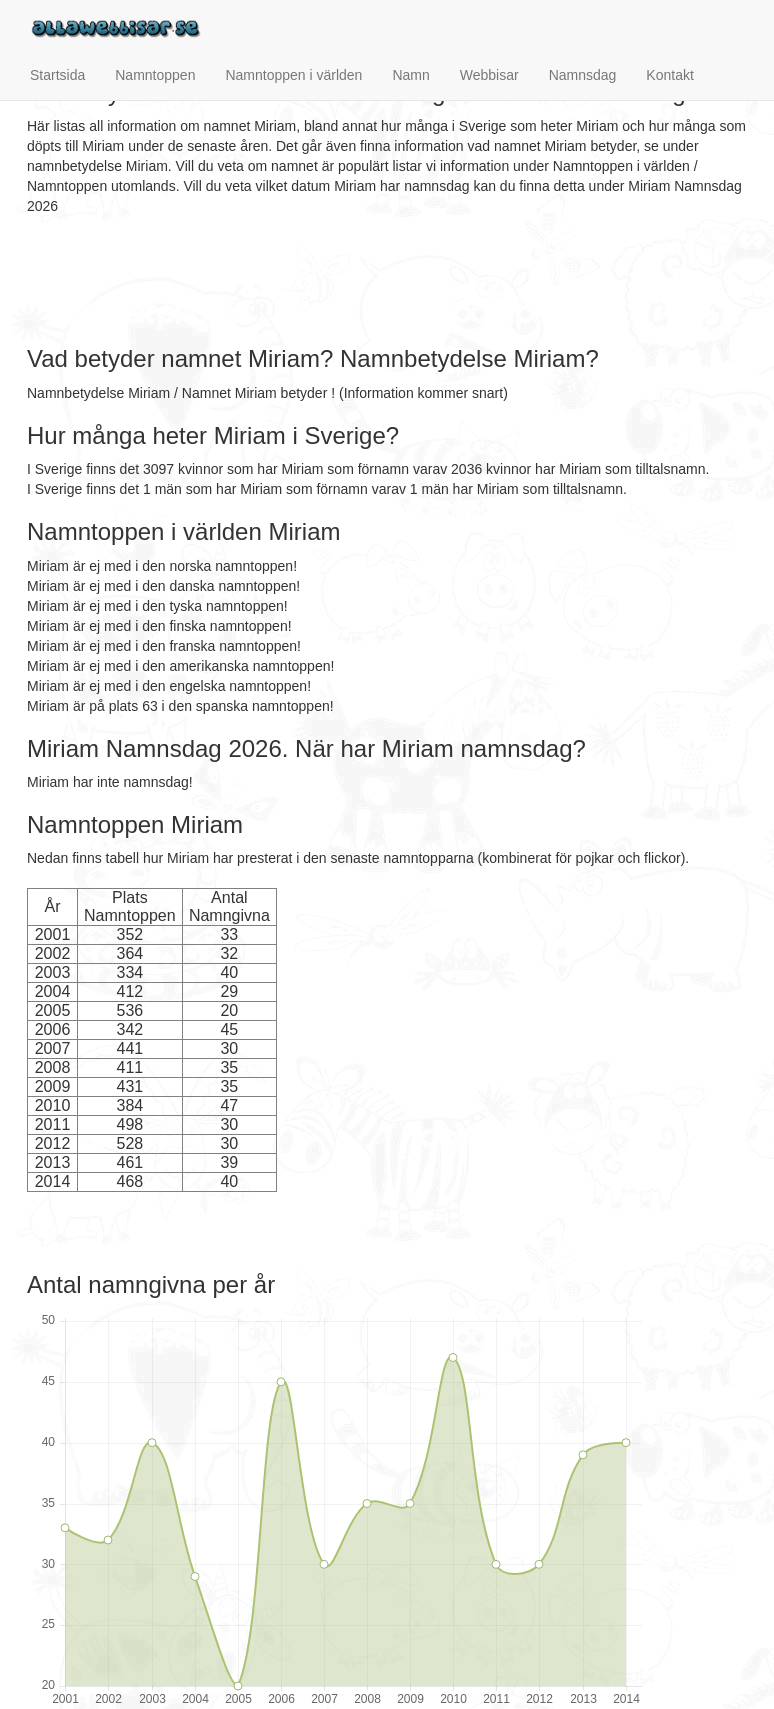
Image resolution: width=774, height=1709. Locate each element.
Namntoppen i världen (293, 75)
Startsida (57, 75)
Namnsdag (583, 75)
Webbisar (489, 75)
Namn (410, 75)
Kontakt (669, 75)
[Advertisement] (391, 281)
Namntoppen (155, 75)
